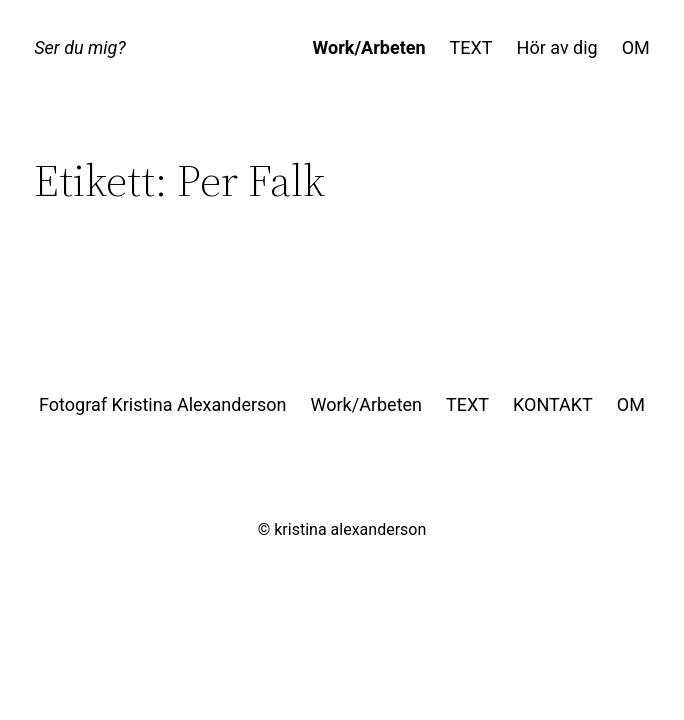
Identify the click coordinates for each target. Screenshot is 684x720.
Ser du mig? (79, 47)
